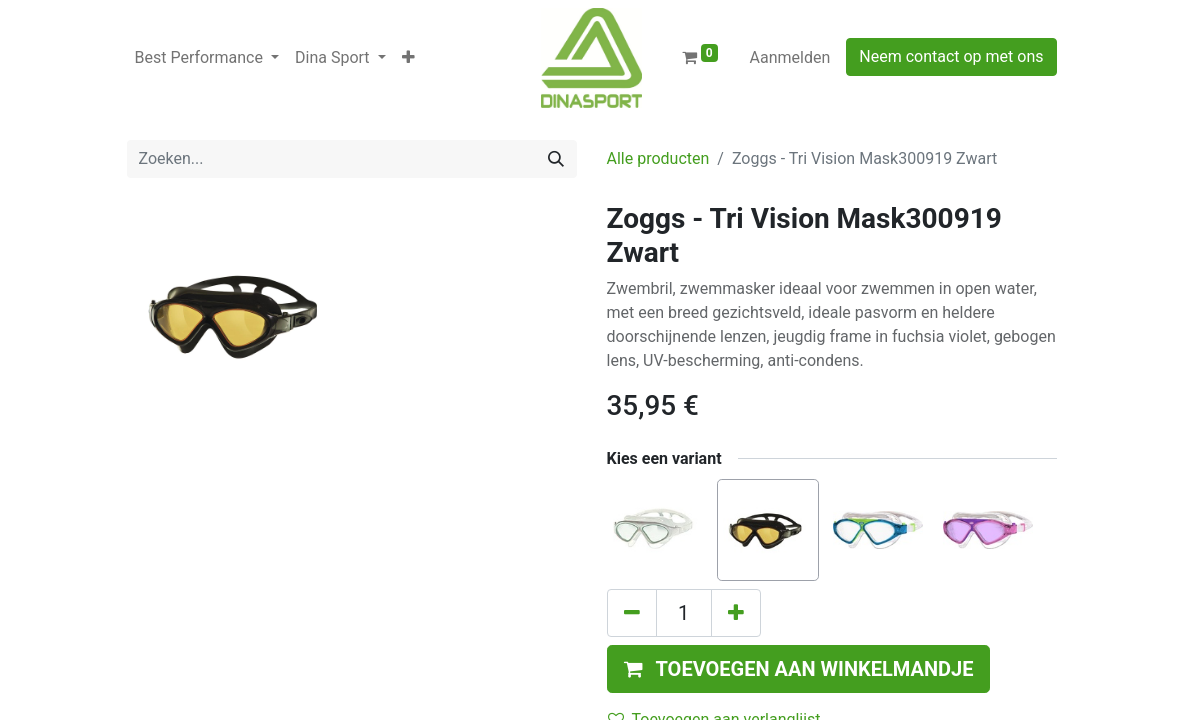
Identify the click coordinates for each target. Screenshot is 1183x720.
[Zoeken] (556, 159)
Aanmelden (790, 57)
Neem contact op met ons (951, 56)
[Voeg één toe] (736, 613)
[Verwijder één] (632, 613)
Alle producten (658, 158)
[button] (408, 58)
